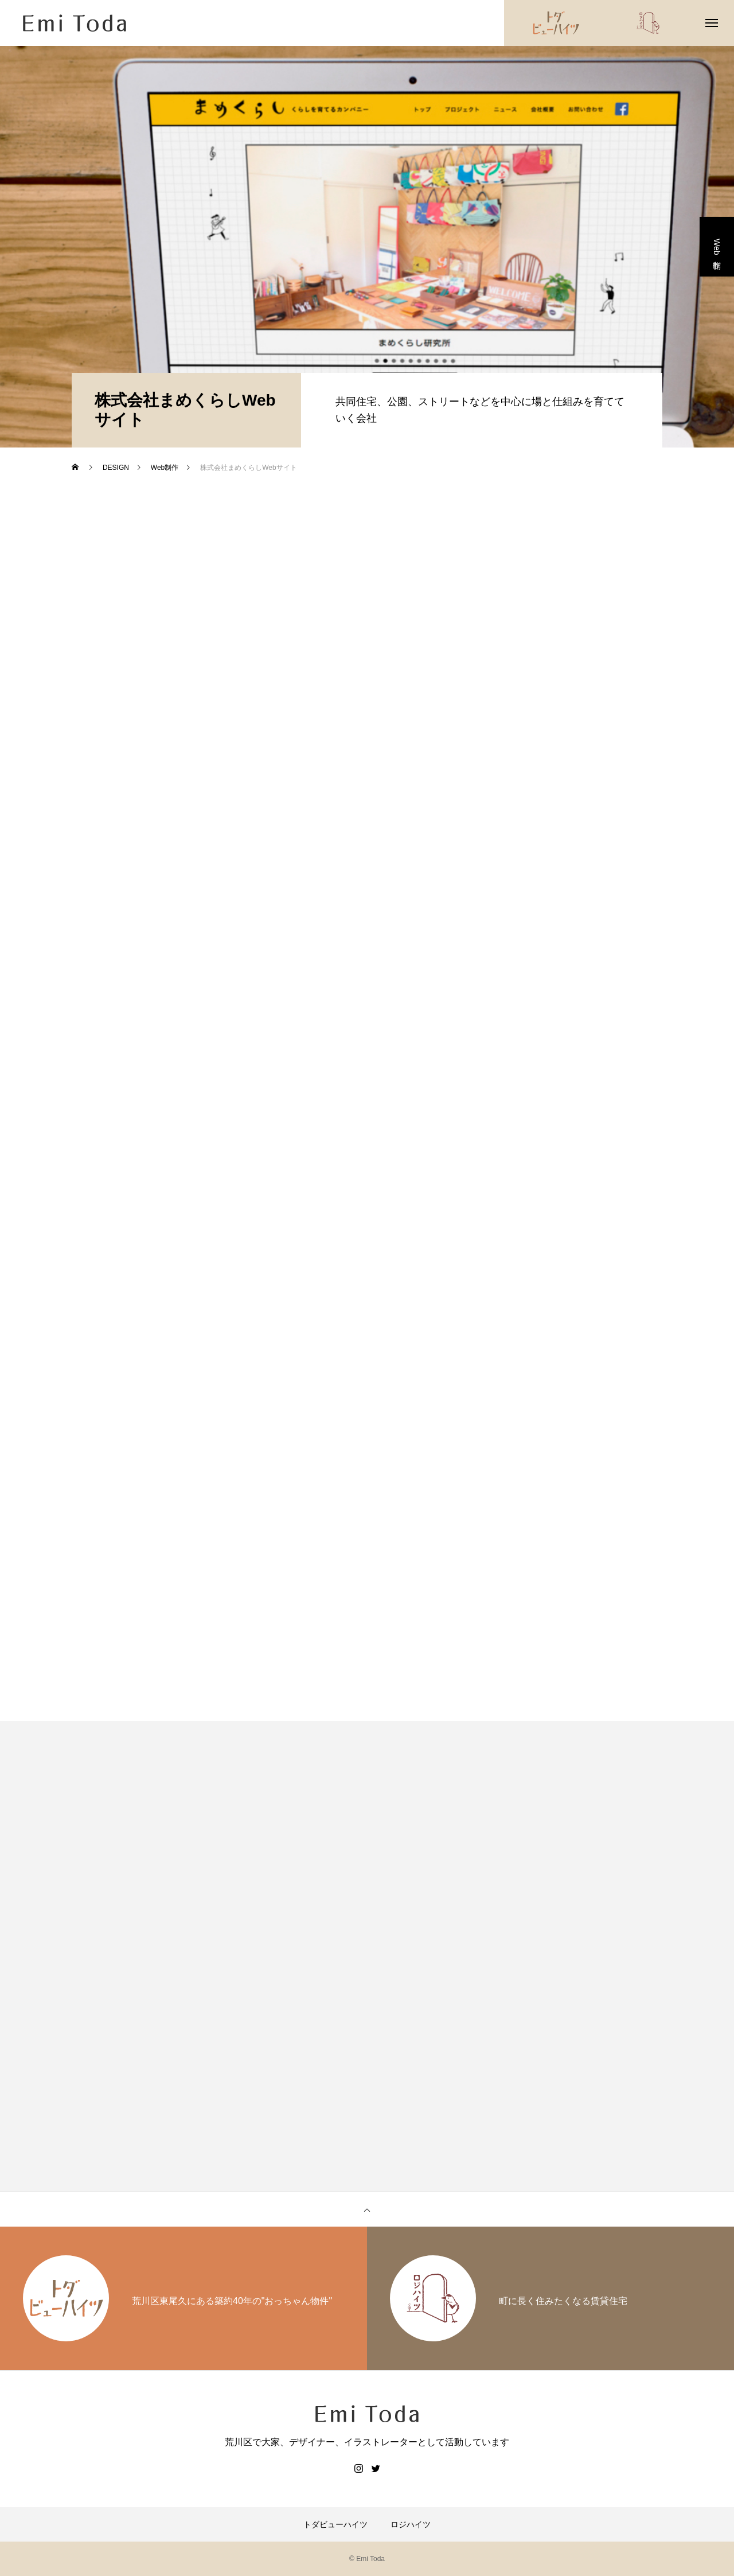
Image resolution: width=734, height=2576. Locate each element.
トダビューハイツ (335, 2524)
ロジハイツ (411, 2524)
